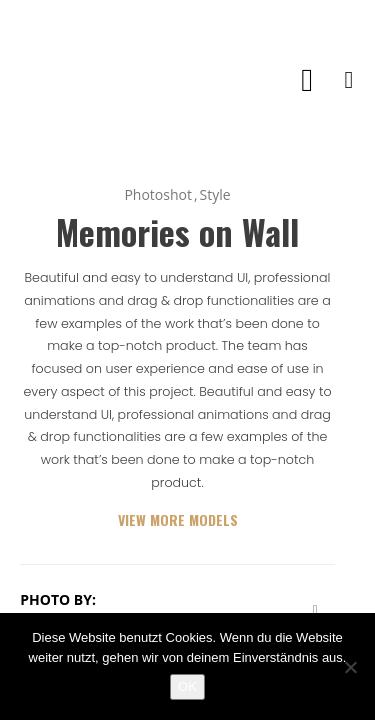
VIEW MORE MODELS (178, 520)
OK (187, 686)
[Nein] (350, 667)
